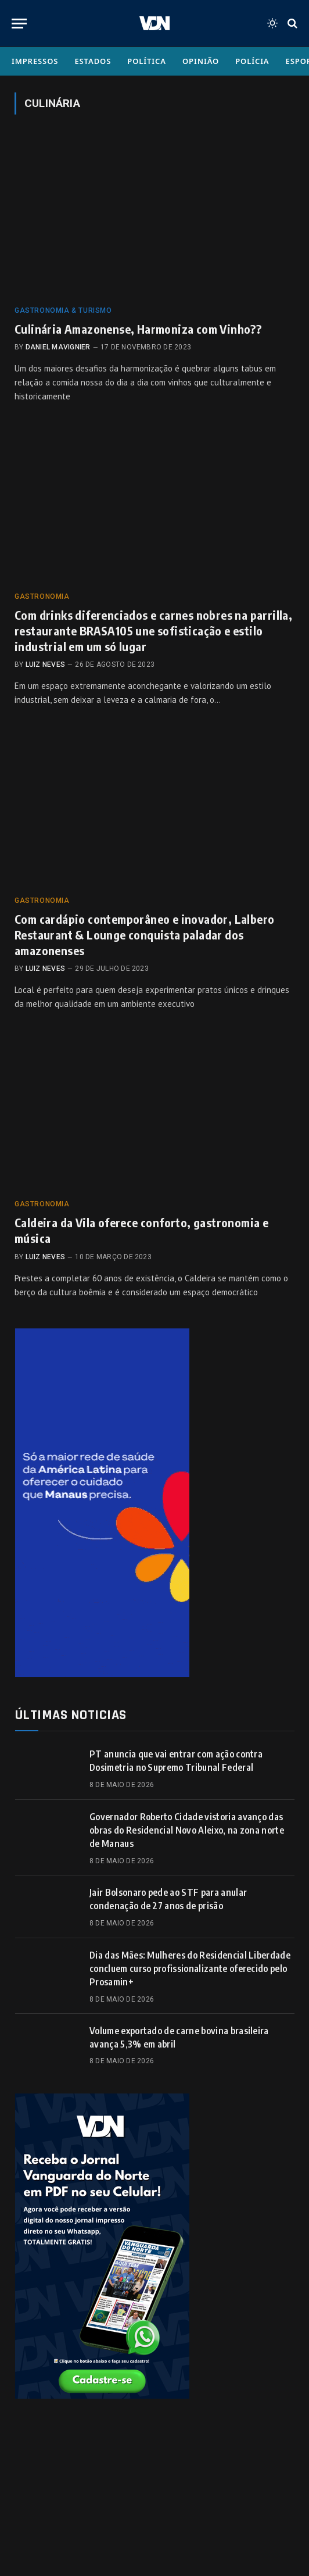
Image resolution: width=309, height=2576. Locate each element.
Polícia (252, 61)
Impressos (35, 61)
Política (146, 61)
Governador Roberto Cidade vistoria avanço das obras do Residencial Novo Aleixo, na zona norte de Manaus (186, 1830)
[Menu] (19, 23)
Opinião (200, 61)
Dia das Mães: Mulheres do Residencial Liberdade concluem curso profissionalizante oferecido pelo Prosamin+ (189, 1968)
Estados (92, 61)
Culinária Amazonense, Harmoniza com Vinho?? (138, 328)
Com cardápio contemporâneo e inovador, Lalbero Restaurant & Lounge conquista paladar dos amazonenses (144, 934)
